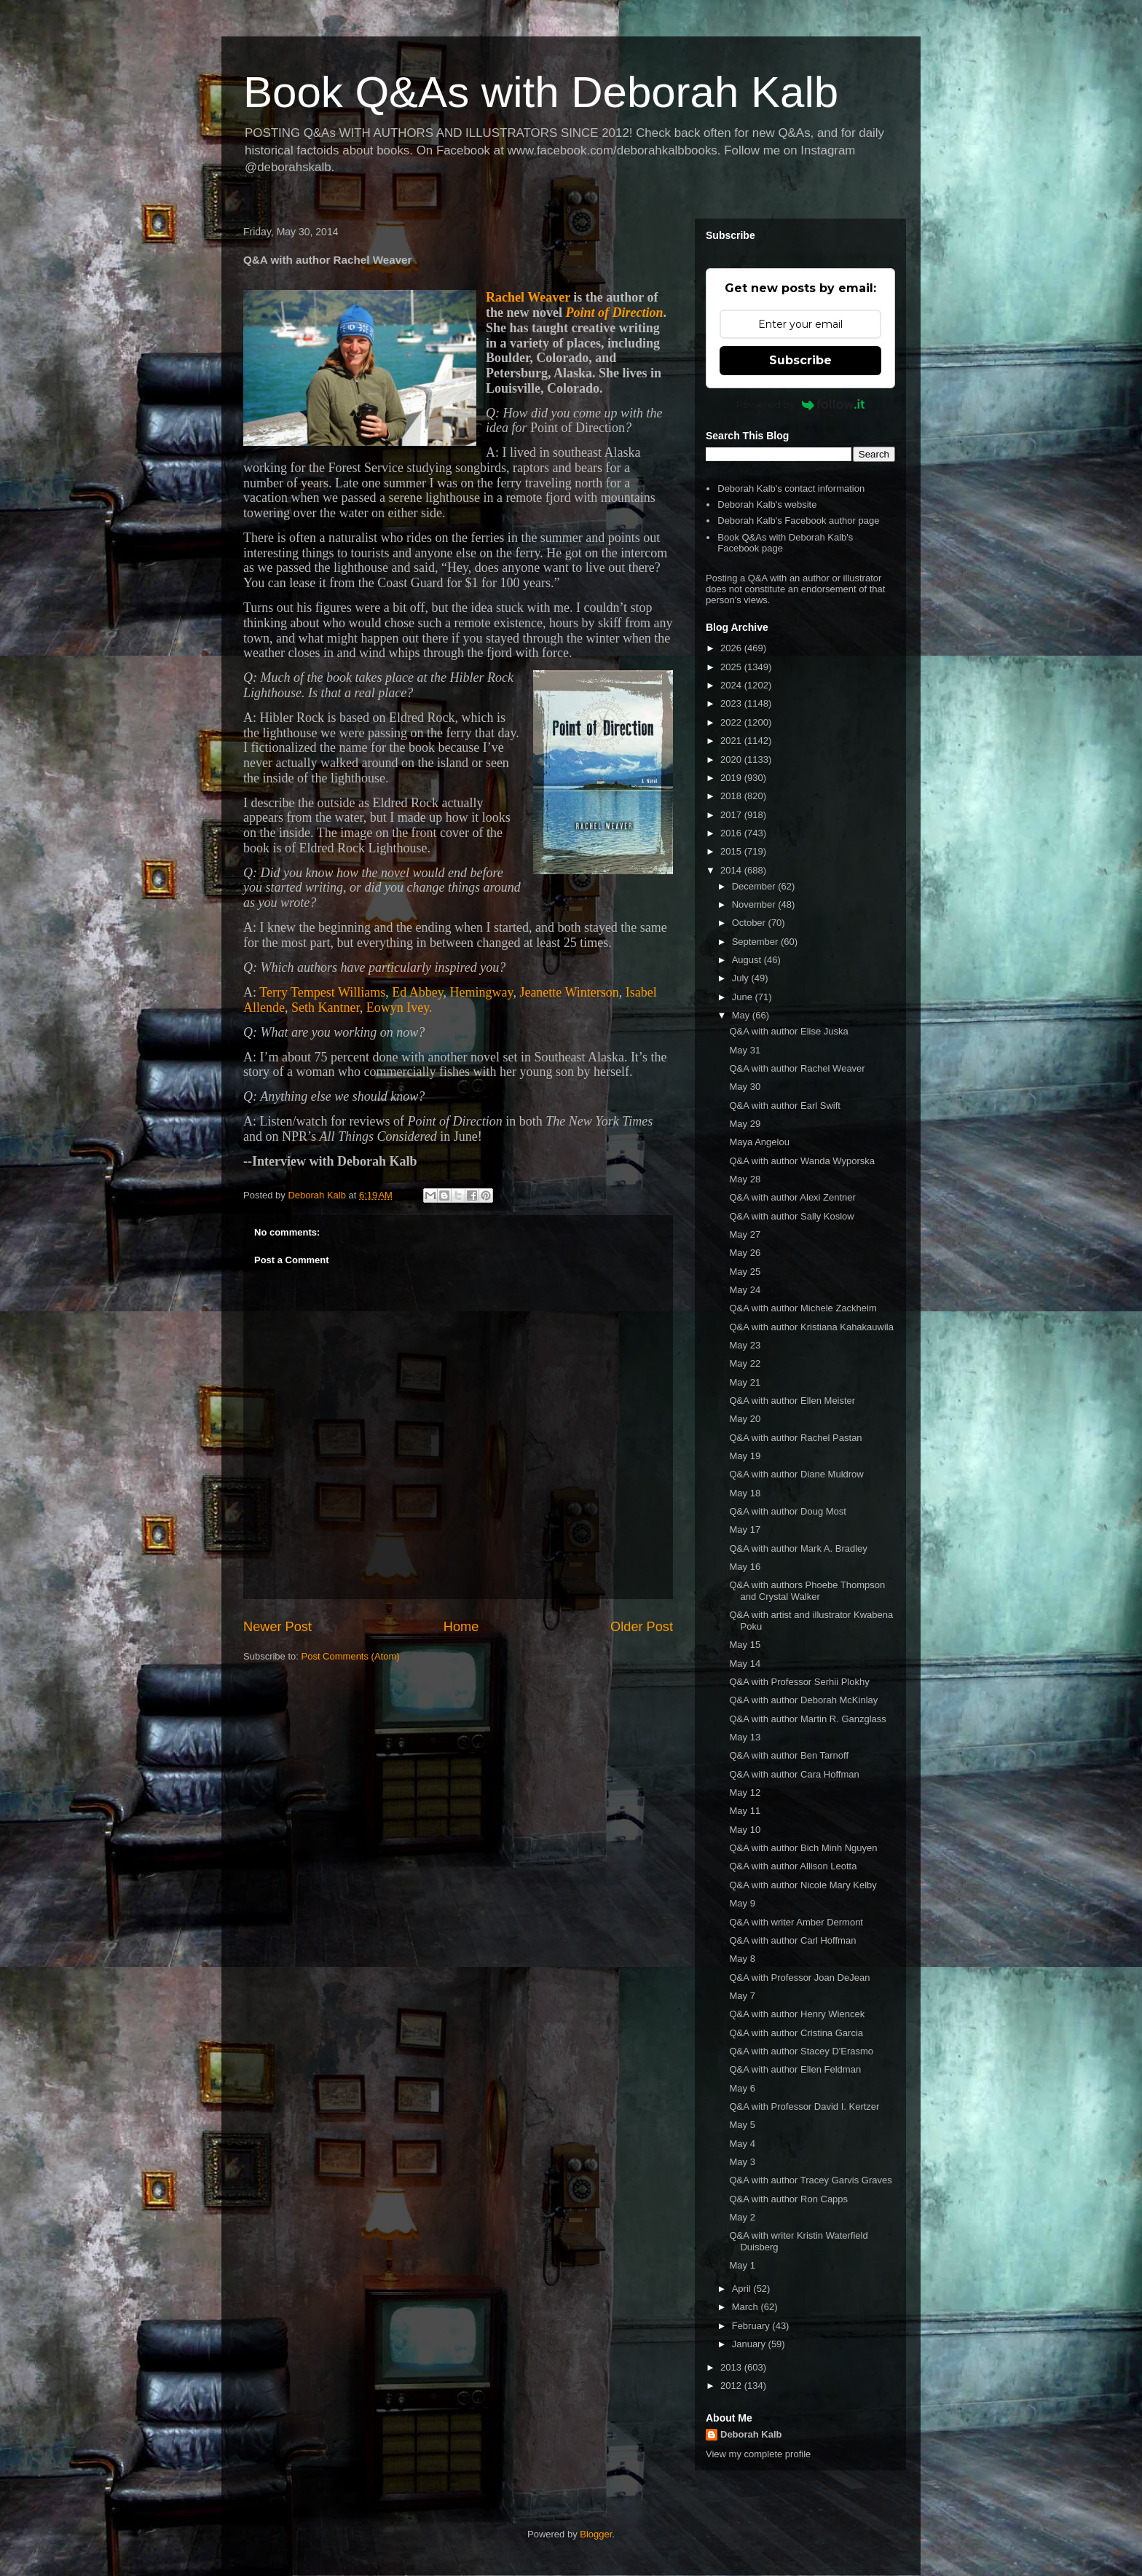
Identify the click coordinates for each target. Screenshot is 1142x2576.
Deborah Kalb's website (766, 504)
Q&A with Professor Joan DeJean (799, 1977)
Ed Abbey (417, 992)
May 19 (744, 1455)
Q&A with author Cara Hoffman (794, 1774)
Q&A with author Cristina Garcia (796, 2032)
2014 (732, 870)
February (752, 2325)
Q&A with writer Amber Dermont (796, 1922)
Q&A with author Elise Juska (788, 1031)
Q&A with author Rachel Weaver (797, 1068)
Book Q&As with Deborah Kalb (540, 92)
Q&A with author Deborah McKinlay (803, 1700)
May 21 (744, 1382)
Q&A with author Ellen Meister (792, 1400)
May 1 (742, 2265)
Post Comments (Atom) (351, 1656)
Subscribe (800, 360)
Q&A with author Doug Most (787, 1511)
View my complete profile (758, 2454)
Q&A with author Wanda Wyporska (802, 1160)
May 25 (744, 1271)
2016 (732, 833)
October (750, 922)
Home (461, 1626)
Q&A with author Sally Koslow (791, 1216)
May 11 (744, 1810)
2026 (732, 648)
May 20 (744, 1418)
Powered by (800, 404)
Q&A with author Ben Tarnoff (788, 1755)
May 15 (744, 1644)
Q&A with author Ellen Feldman (795, 2069)
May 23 (744, 1345)
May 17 (744, 1529)
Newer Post (277, 1626)
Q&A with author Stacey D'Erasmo (801, 2051)
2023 (732, 703)
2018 (732, 795)
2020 (732, 759)
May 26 (744, 1252)
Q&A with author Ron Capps (788, 2199)
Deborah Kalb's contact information (791, 488)
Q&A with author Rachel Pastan (795, 1437)
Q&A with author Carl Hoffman (792, 1940)
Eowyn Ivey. (399, 1007)
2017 (732, 814)
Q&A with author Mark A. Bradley (798, 1548)
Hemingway (481, 992)
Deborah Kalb (751, 2434)
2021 (732, 740)
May (742, 1015)
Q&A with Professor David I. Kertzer (804, 2106)
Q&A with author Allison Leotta (792, 1866)
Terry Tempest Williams (322, 992)
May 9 (742, 1903)
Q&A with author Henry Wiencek (797, 2013)
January (750, 2344)
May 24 (744, 1289)
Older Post (641, 1626)
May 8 (742, 1958)
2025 (732, 666)
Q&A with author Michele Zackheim (802, 1308)
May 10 (744, 1829)
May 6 (742, 2088)
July (742, 978)
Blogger (596, 2534)
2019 (732, 777)
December (755, 886)
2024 (732, 685)
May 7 (742, 1995)
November (755, 904)
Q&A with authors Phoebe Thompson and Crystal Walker (807, 1590)
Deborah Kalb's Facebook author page (798, 520)
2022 (732, 722)
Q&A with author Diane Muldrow (796, 1474)
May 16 (744, 1566)
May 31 (744, 1050)
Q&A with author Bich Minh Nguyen (803, 1847)
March (746, 2306)
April (743, 2288)
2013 (732, 2367)
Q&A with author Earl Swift (784, 1105)
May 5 (742, 2124)
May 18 (744, 1493)
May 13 (744, 1737)
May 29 (744, 1123)
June (743, 996)
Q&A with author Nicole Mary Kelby (802, 1885)
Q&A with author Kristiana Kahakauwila (811, 1327)
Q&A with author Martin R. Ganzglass (807, 1718)
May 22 (744, 1363)
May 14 (744, 1663)
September (756, 941)
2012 (732, 2385)
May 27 (744, 1234)
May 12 (744, 1792)
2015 (732, 851)
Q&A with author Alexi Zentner (792, 1197)
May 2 (742, 2217)
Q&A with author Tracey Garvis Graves (810, 2180)
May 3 (742, 2161)
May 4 (742, 2143)
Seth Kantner (325, 1007)
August (748, 959)
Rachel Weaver (528, 297)
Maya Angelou (759, 1141)
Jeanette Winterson (568, 992)
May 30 (744, 1086)
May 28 (744, 1179)
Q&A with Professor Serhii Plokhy (799, 1681)
